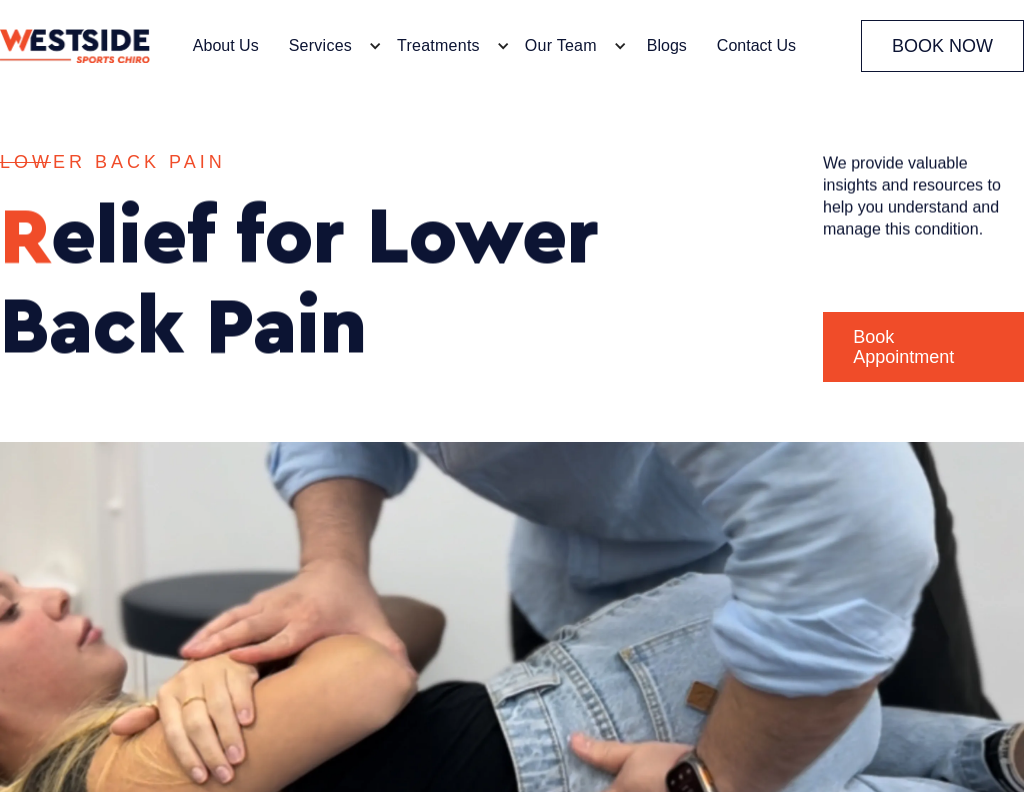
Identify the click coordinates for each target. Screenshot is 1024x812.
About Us (226, 45)
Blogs (667, 45)
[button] (330, 46)
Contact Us (756, 45)
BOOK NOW (942, 46)
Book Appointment (903, 347)
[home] (75, 46)
